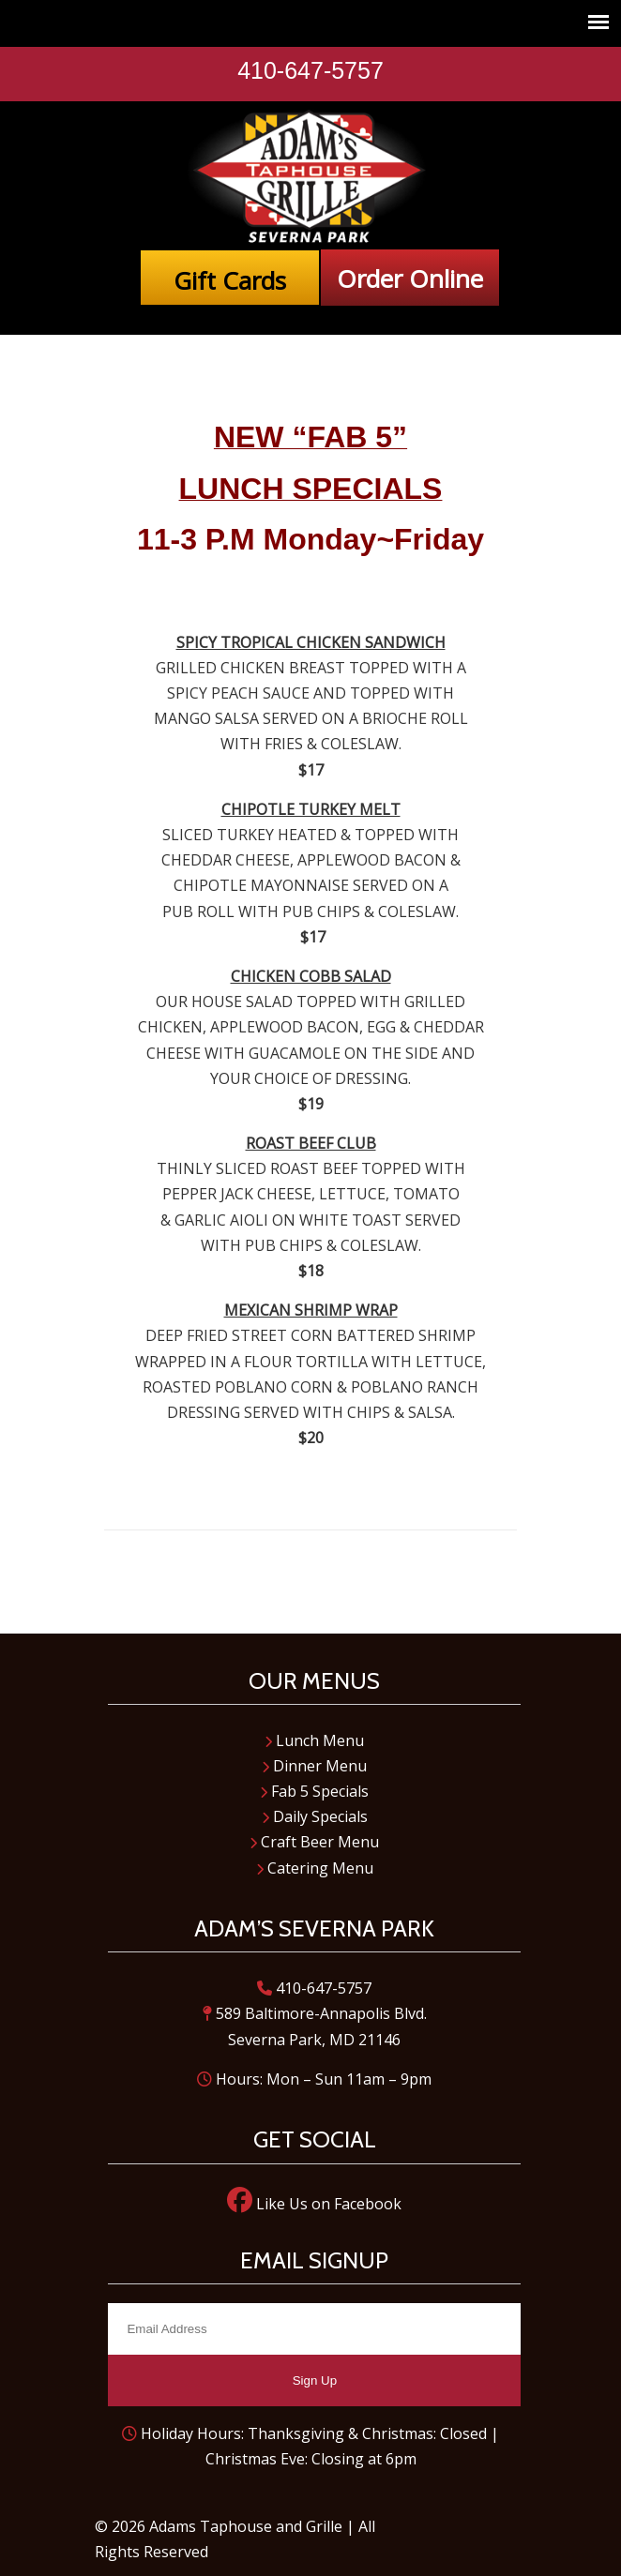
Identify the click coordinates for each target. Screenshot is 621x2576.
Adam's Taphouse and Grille (310, 177)
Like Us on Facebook (314, 2203)
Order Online (410, 278)
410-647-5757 (310, 70)
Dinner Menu (314, 1765)
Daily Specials (315, 1816)
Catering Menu (314, 1868)
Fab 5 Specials (314, 1791)
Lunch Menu (314, 1740)
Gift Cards (230, 280)
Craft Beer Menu (314, 1841)
